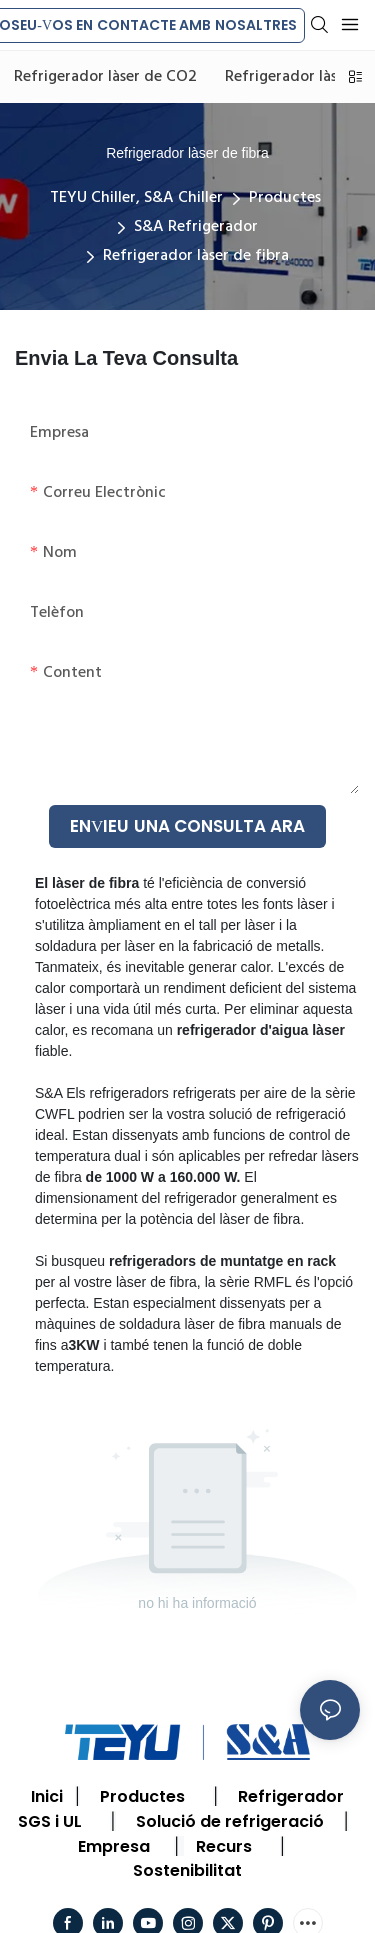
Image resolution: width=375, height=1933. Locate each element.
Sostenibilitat (187, 1870)
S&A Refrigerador (196, 227)
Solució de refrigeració (230, 1821)
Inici (47, 1796)
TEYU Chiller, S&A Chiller (136, 198)
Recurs (224, 1846)
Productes (285, 198)
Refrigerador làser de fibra (196, 256)
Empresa (114, 1846)
